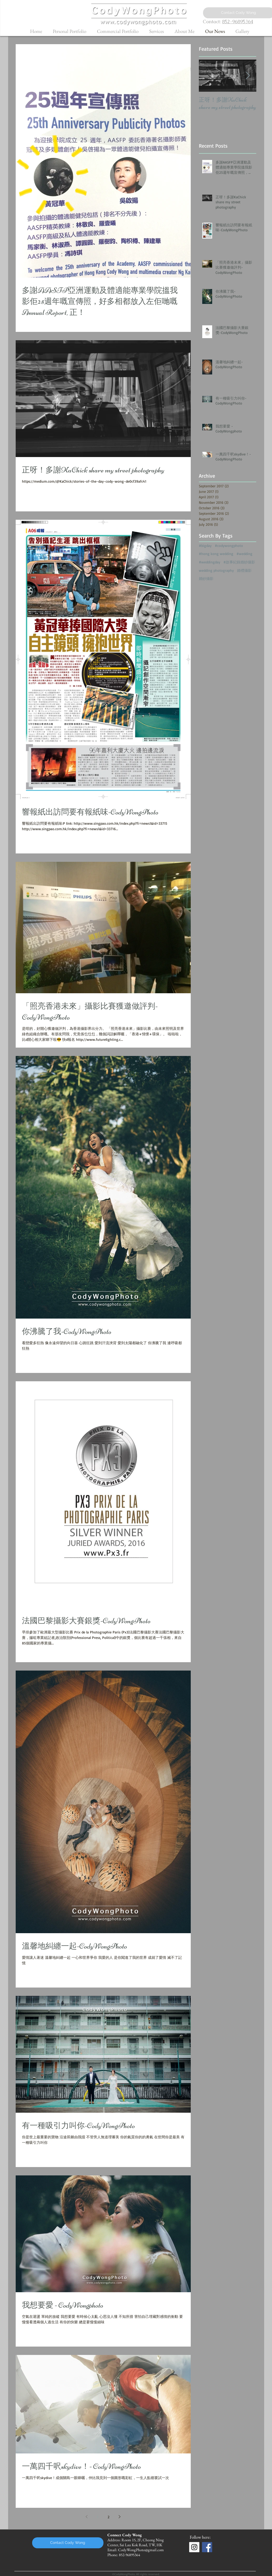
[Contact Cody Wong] (67, 2542)
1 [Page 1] (97, 2517)
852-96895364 (237, 22)
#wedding (244, 553)
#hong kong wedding (216, 553)
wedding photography (216, 570)
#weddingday (209, 562)
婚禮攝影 (244, 570)
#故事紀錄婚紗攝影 (239, 562)
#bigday (205, 545)
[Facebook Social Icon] (207, 2547)
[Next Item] (248, 76)
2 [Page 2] (108, 2517)
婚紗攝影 (206, 578)
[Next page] (119, 2516)
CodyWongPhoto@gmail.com (141, 2549)
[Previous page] (86, 2516)
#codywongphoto (229, 545)
